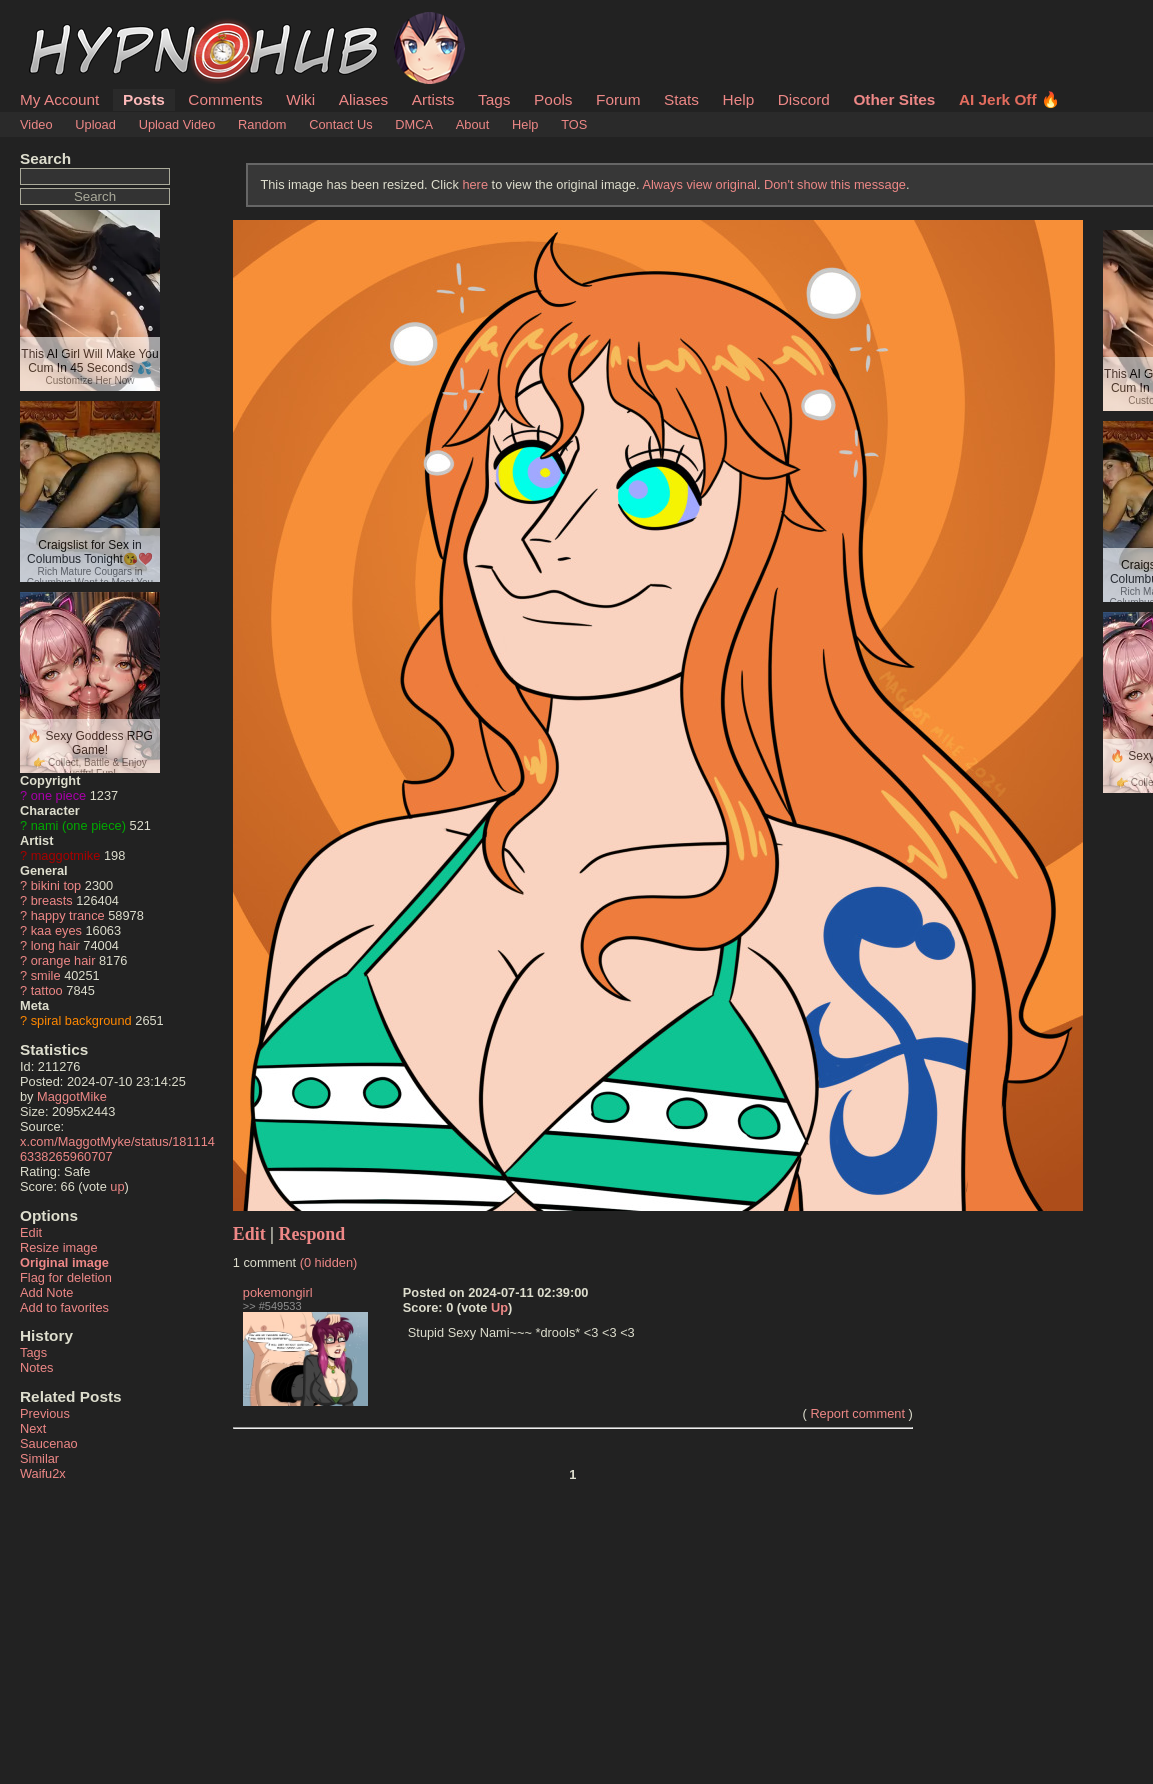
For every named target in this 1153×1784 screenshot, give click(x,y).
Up (499, 1307)
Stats (681, 99)
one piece (59, 795)
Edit (31, 1232)
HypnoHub (75, 23)
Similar (39, 1458)
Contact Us (340, 124)
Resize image (59, 1247)
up (117, 1186)
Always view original (699, 184)
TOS (574, 124)
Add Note (46, 1292)
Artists (433, 99)
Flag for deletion (66, 1277)
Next (33, 1428)
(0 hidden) (329, 1262)
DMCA (414, 124)
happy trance (68, 915)
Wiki (300, 99)
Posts (144, 99)
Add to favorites (64, 1307)
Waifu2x (43, 1473)
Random (262, 124)
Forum (618, 99)
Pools (553, 99)
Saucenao (49, 1443)
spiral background (81, 1020)
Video (36, 124)
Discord (804, 99)
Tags (494, 99)
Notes (36, 1367)
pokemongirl (278, 1292)
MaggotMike (72, 1096)
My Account (59, 99)
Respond (312, 1234)
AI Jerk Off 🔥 (1009, 99)
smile (46, 975)
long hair (55, 945)
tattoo (47, 990)
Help (739, 99)
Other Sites (894, 99)
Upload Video (177, 124)
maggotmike (66, 855)
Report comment (857, 1413)
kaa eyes (56, 930)
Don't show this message (835, 184)
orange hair (63, 960)
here (475, 184)
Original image (64, 1262)
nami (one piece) (78, 825)
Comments (225, 99)
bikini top (56, 885)
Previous (45, 1413)
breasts (52, 900)
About (472, 124)
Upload (95, 124)
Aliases (364, 99)
